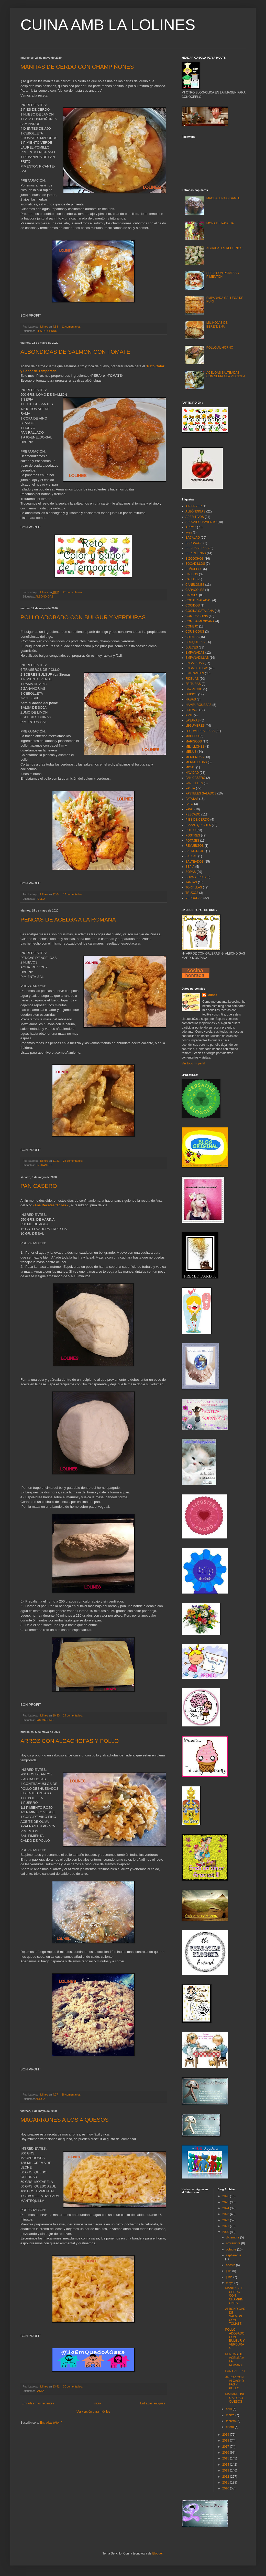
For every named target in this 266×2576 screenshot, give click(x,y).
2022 (226, 2220)
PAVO (189, 809)
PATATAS (191, 799)
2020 (226, 2232)
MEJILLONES (195, 746)
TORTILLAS (193, 887)
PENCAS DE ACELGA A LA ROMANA (68, 919)
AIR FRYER (193, 506)
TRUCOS (191, 893)
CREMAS (191, 637)
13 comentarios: (73, 894)
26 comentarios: (73, 592)
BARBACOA (194, 543)
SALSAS (191, 856)
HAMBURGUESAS (198, 705)
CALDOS (191, 574)
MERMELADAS (196, 762)
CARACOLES (194, 590)
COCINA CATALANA (199, 611)
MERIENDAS (194, 757)
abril (229, 2409)
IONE (189, 715)
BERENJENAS (195, 553)
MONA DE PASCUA (220, 223)
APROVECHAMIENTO (201, 522)
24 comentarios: (73, 1715)
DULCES (191, 647)
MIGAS (190, 767)
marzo (230, 2415)
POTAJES (192, 840)
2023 (226, 2214)
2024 (226, 2208)
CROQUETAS (195, 642)
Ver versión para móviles (93, 2411)
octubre (231, 2249)
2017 (226, 2446)
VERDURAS (194, 898)
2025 (226, 2202)
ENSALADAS (194, 663)
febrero (231, 2421)
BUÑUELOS (193, 569)
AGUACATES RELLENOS (224, 248)
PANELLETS (194, 783)
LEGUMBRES (195, 725)
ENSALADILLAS (196, 668)
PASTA (40, 2390)
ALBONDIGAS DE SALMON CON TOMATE (75, 352)
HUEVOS (191, 710)
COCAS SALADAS (198, 600)
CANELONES (194, 585)
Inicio (97, 2403)
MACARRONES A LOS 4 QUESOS (64, 2120)
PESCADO (193, 814)
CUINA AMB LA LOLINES (107, 24)
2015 (226, 2458)
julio (229, 2271)
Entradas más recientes (38, 2403)
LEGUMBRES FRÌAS (200, 731)
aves (188, 532)
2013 (226, 2470)
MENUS (190, 751)
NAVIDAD (192, 772)
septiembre (233, 2255)
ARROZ (40, 2098)
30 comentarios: (73, 2386)
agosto (231, 2265)
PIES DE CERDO (46, 330)
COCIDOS (192, 605)
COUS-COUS (194, 631)
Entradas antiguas (152, 2403)
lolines (212, 995)
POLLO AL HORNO (219, 347)
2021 (226, 2226)
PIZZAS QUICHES (198, 825)
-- (50, 1205)
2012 (226, 2476)
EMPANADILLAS (197, 657)
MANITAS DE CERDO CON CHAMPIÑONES (77, 67)
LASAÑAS (192, 720)
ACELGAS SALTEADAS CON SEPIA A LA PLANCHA (225, 374)
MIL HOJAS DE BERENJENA (217, 324)
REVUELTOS (194, 845)
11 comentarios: (71, 326)
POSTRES (192, 835)
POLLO (40, 898)
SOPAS (190, 872)
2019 (226, 2434)
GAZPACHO (193, 689)
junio (229, 2277)
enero (230, 2427)
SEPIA (189, 866)
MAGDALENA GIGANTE (223, 198)
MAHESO (192, 736)
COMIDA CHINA (196, 616)
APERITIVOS (194, 517)
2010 (226, 2488)
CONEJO (191, 626)
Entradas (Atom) (51, 2422)
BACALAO (192, 537)
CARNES (191, 595)
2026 (226, 2196)
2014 (226, 2464)
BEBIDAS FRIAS (197, 548)
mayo (230, 2283)
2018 (226, 2440)
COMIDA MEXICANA (199, 621)
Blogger (157, 2553)
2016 (226, 2452)
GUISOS (191, 694)
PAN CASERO (38, 1186)
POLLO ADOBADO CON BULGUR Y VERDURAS (83, 617)
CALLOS (191, 579)
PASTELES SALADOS (200, 793)
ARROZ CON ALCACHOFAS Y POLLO (69, 1741)
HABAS (190, 699)
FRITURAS (193, 684)
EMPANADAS (194, 652)
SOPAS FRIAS (195, 877)
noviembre (233, 2243)
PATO (189, 804)
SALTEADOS (194, 861)
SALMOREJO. (195, 851)
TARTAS (191, 882)
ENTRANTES (44, 1165)
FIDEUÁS (192, 678)
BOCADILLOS (195, 564)
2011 (226, 2482)
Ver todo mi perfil (193, 1063)
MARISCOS (193, 741)
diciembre (233, 2237)
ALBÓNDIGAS (44, 596)
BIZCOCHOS (194, 558)
